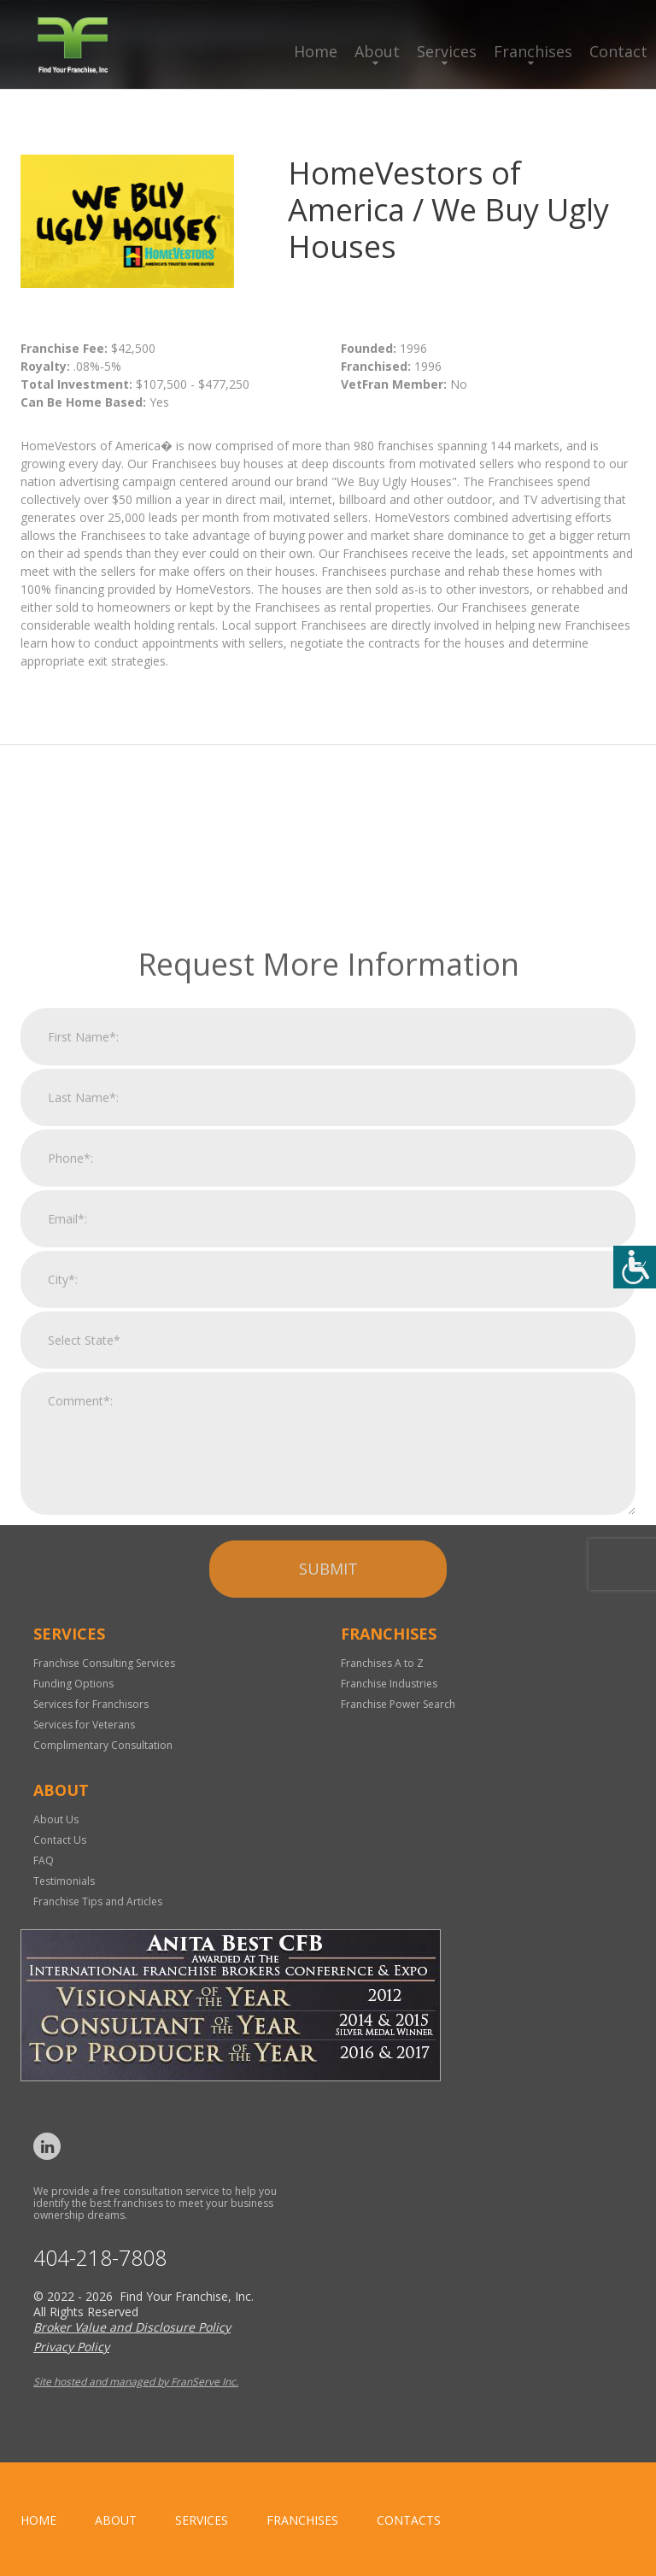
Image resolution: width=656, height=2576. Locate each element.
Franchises (533, 51)
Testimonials (64, 1881)
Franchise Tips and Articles (97, 1901)
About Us (56, 1819)
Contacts (409, 2520)
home (38, 2520)
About (377, 51)
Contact (618, 51)
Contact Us (59, 1840)
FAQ (43, 1860)
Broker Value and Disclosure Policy (132, 2327)
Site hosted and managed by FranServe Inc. (135, 2381)
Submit (328, 1747)
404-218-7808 (100, 2257)
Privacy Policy (71, 2346)
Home (315, 51)
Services (447, 51)
